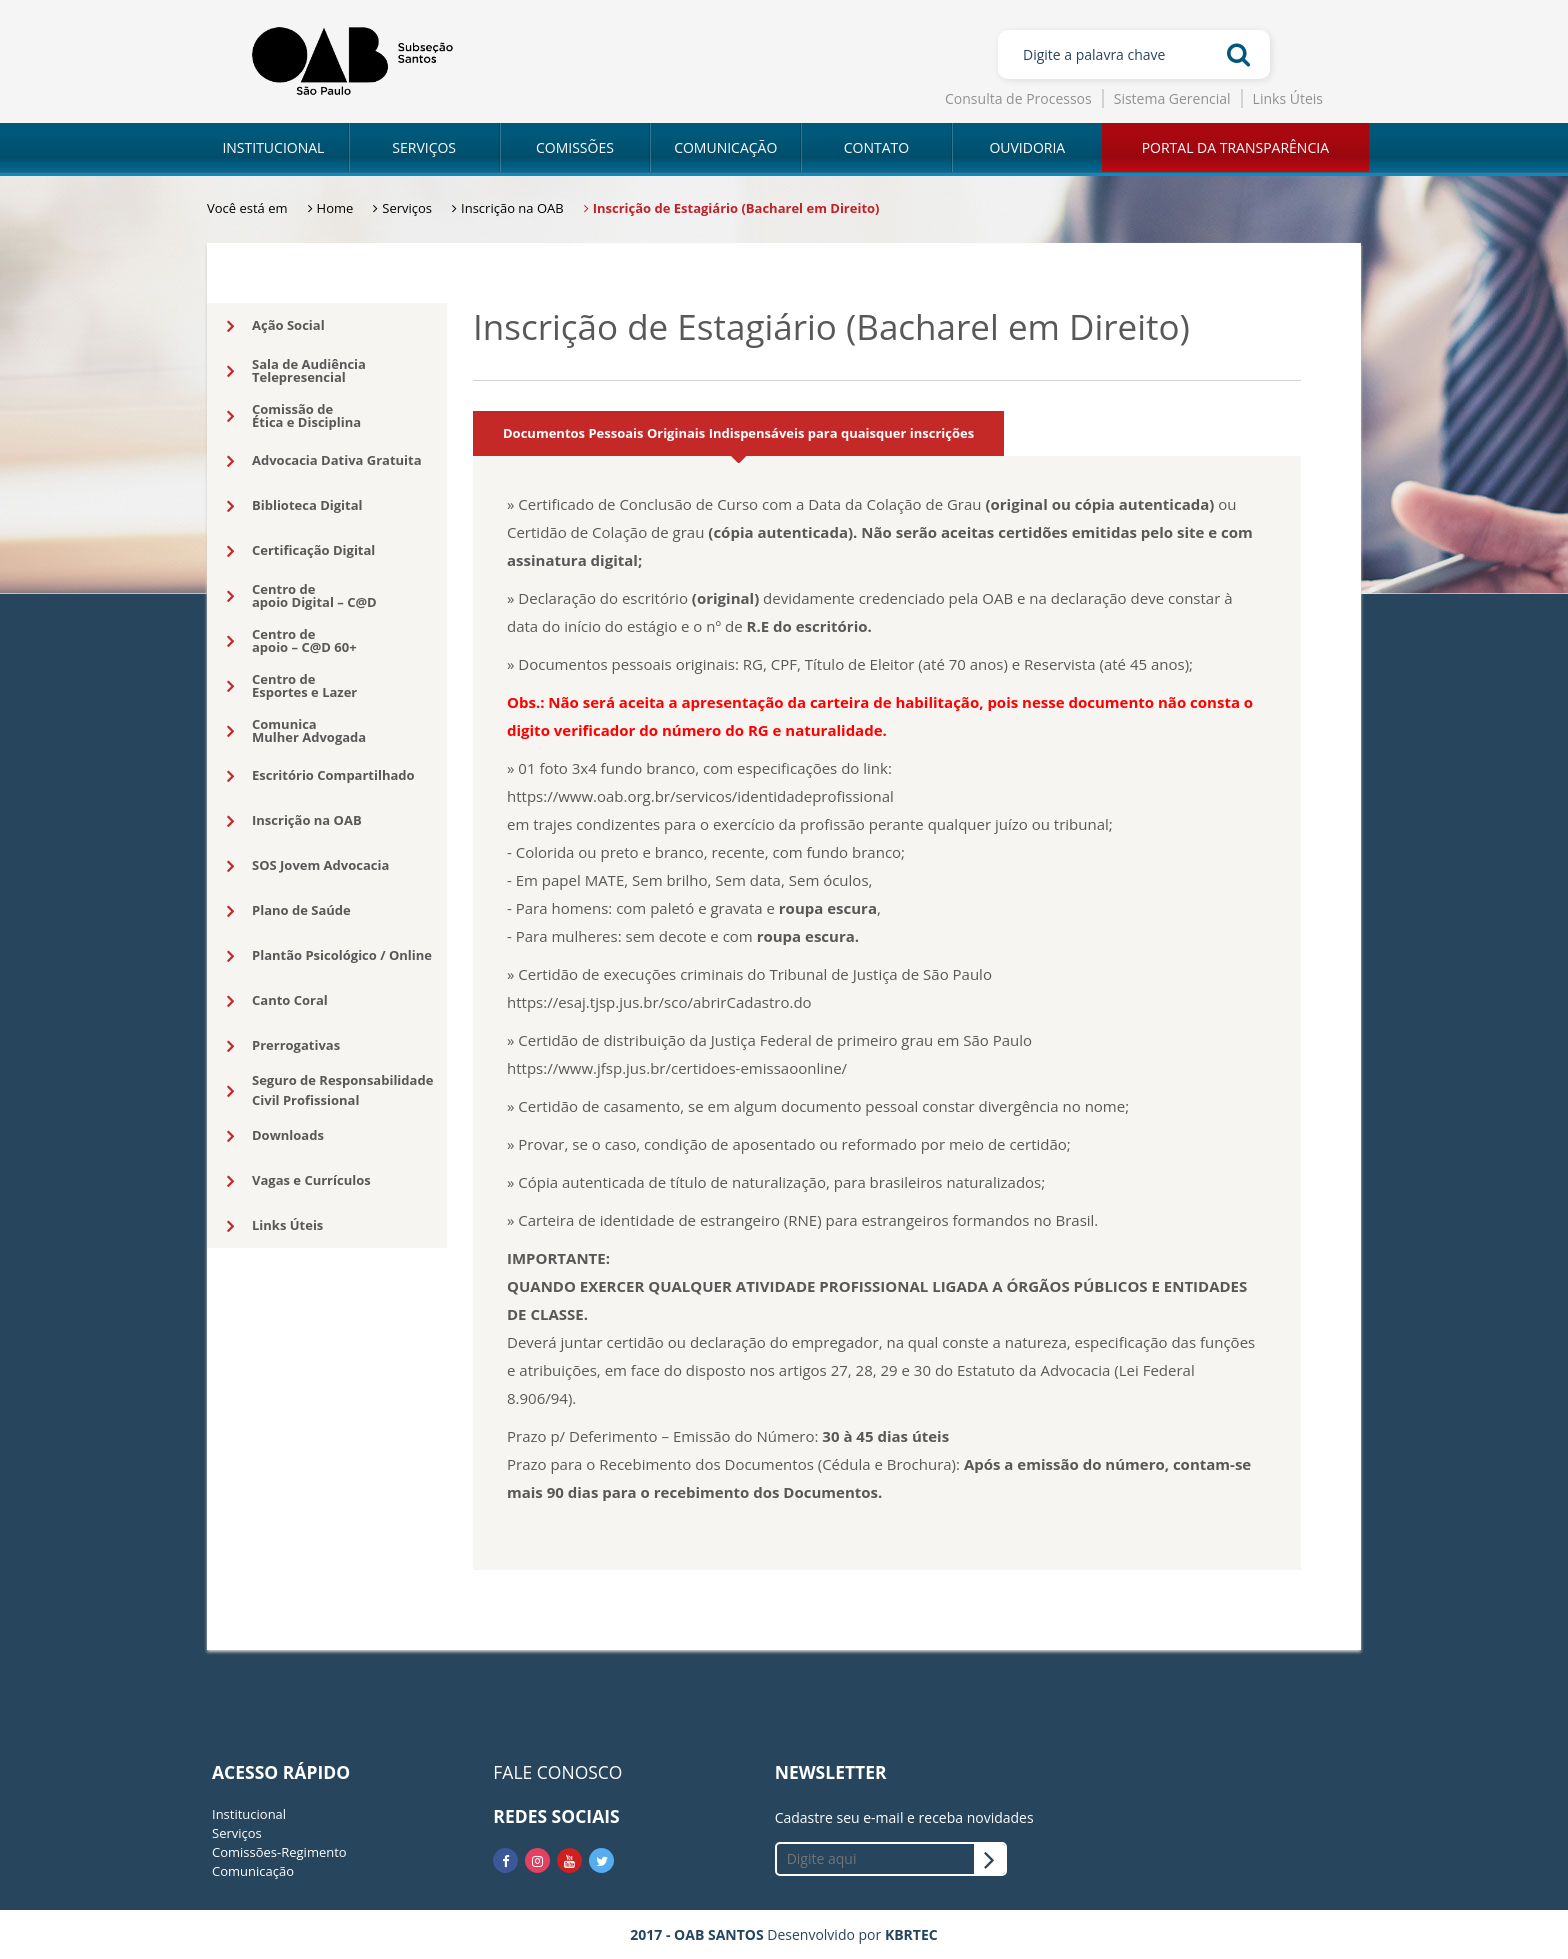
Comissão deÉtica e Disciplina (294, 415)
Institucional (249, 1814)
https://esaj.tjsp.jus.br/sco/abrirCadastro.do (659, 1002)
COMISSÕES (575, 147)
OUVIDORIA (1027, 147)
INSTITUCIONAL (273, 147)
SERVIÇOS (424, 147)
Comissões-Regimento (279, 1852)
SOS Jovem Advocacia (308, 866)
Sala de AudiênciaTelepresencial (296, 370)
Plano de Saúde (289, 911)
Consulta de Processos (1018, 98)
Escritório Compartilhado (321, 776)
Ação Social (276, 326)
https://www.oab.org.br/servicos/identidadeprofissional (700, 796)
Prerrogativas (283, 1046)
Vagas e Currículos (299, 1181)
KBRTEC (911, 1934)
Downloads (275, 1136)
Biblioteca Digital (295, 506)
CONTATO (876, 147)
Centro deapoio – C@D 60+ (292, 640)
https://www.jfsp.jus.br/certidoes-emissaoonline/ (677, 1068)
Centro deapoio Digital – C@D (302, 595)
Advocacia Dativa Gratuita (324, 461)
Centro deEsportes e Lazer (292, 685)
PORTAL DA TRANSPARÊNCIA (1235, 147)
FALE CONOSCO (557, 1772)
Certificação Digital (301, 551)
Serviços (237, 1833)
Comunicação (253, 1871)
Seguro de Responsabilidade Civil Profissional (330, 1090)
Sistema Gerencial (1172, 98)
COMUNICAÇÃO (725, 147)
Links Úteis (1288, 98)
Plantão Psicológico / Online (329, 956)
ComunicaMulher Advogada (296, 730)
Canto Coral (277, 1001)
